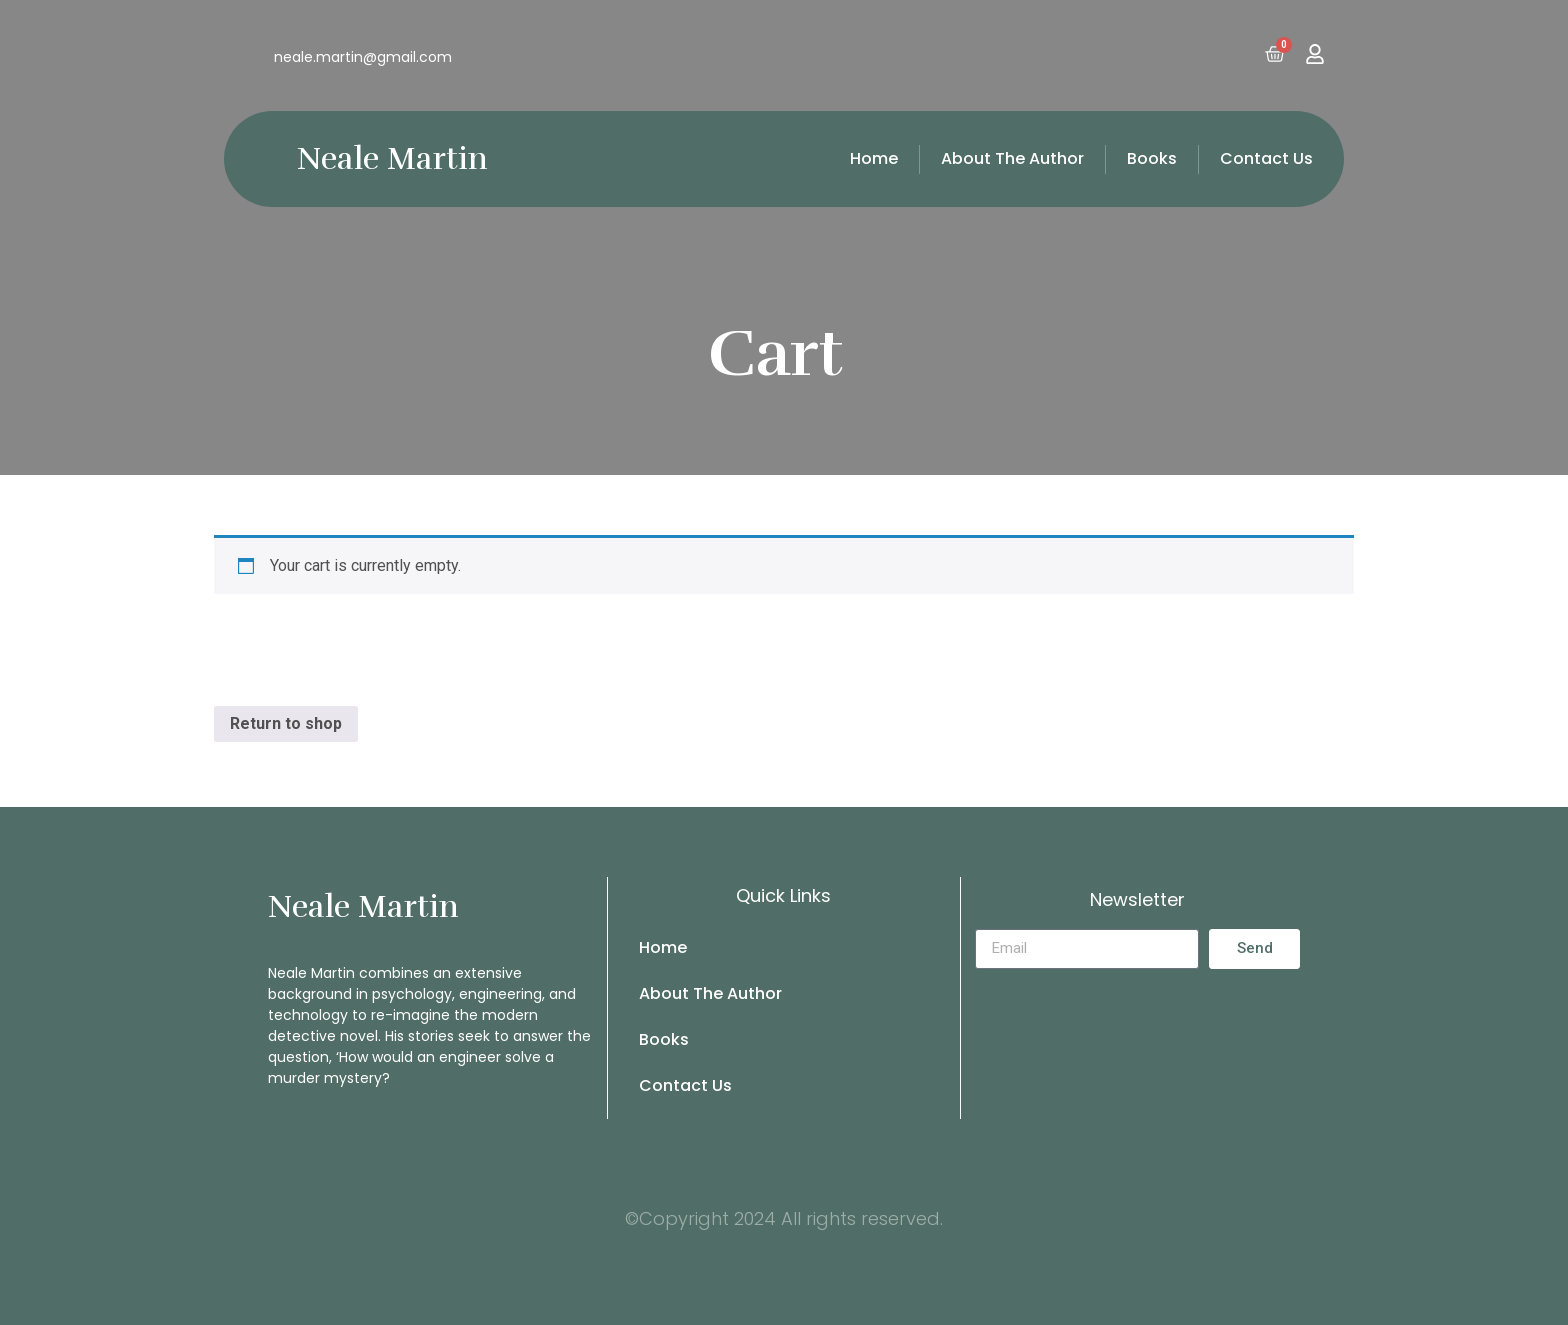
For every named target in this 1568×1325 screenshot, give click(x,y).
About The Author (1012, 158)
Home (874, 158)
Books (1152, 158)
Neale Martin (392, 158)
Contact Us (1266, 158)
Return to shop (286, 723)
